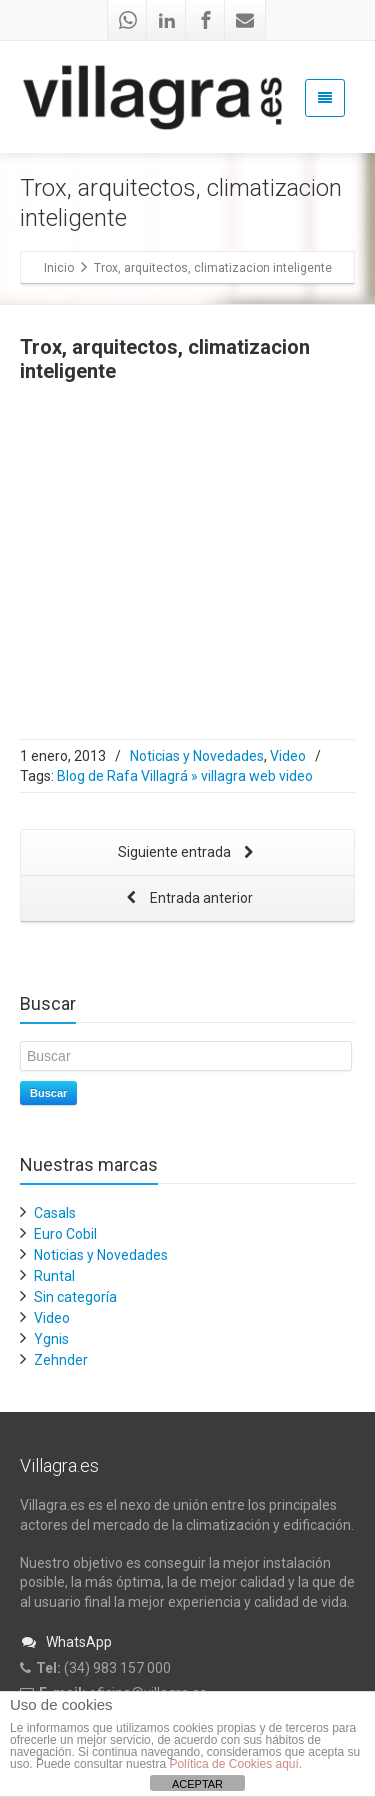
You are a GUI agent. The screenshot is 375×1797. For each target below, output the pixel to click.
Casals (55, 1213)
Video (288, 756)
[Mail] (245, 20)
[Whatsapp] (128, 20)
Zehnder (61, 1360)
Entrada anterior (188, 899)
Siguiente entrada (188, 853)
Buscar (48, 1093)
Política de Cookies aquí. (235, 1764)
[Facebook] (206, 20)
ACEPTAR (197, 1784)
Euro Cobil (65, 1234)
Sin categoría (75, 1297)
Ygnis (51, 1339)
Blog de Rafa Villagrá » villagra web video (185, 776)
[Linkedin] (167, 20)
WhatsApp (66, 1642)
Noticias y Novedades (197, 756)
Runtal (54, 1276)
